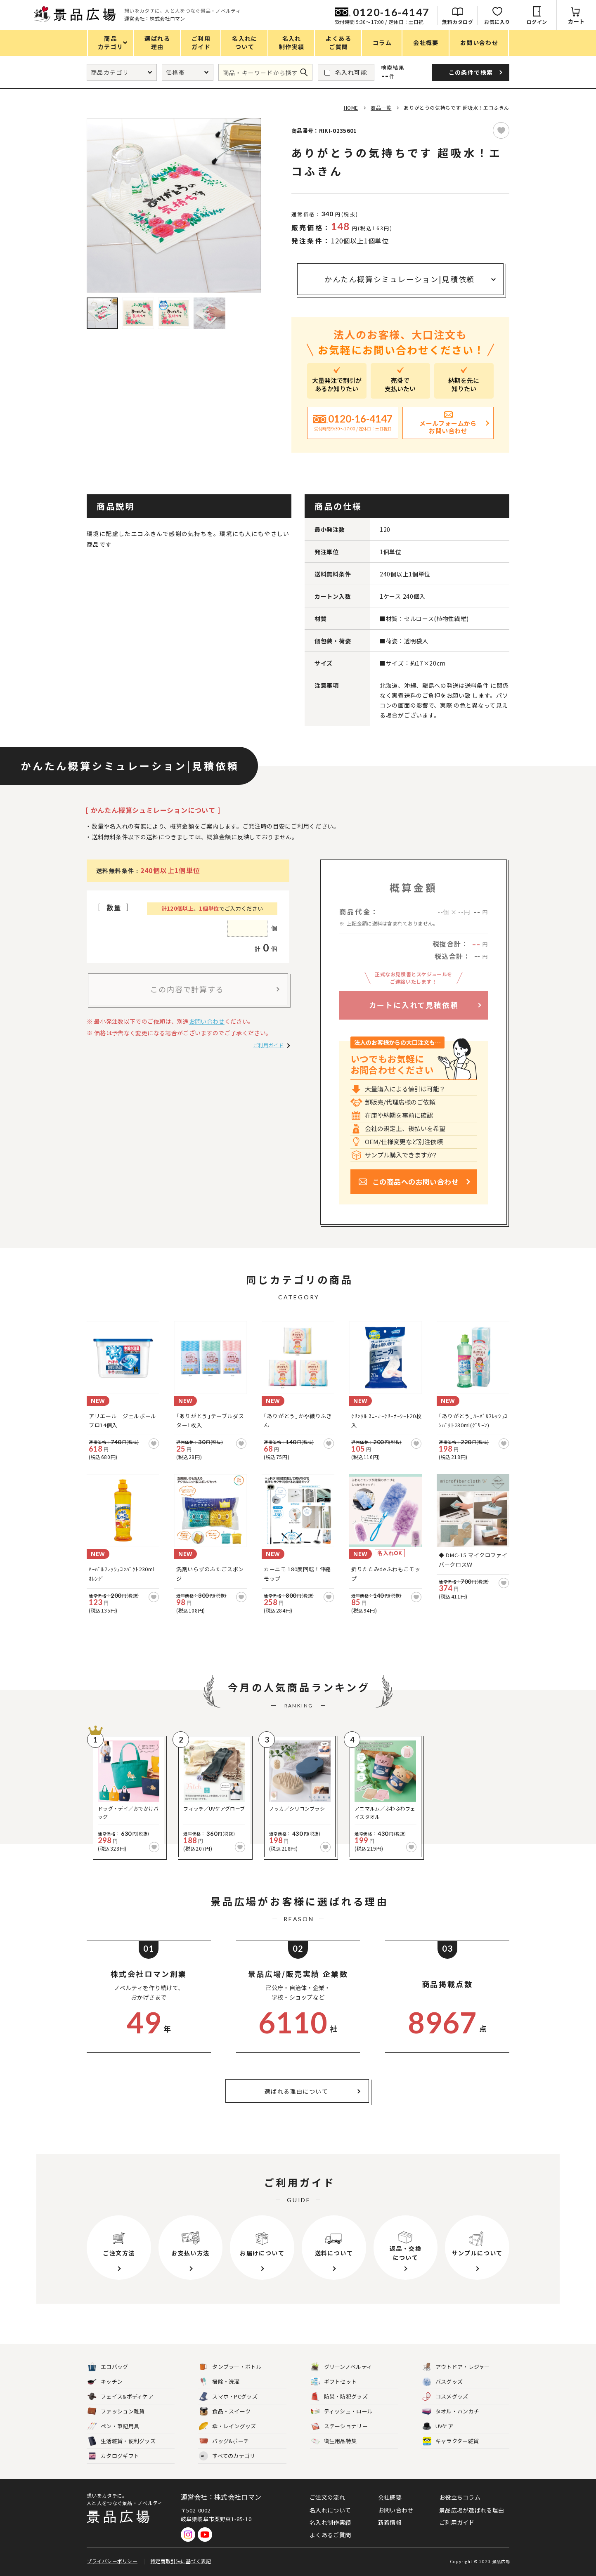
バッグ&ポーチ (224, 2441)
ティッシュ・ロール (342, 2411)
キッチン (105, 2382)
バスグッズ (442, 2382)
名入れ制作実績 (330, 2522)
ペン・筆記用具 (113, 2426)
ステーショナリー (339, 2426)
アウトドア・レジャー (456, 2367)
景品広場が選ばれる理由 (471, 2510)
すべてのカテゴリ (227, 2456)
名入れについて (330, 2510)
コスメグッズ (445, 2396)
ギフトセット (334, 2382)
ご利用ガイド (268, 1044)
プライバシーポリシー (112, 2560)
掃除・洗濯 (219, 2382)
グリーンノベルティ (341, 2367)
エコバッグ (108, 2367)
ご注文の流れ (327, 2497)
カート (576, 21)
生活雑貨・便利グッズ (122, 2441)
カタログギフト (113, 2456)
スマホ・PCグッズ (228, 2396)
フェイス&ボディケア (121, 2396)
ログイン (537, 21)
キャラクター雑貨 (450, 2441)
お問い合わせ (207, 1021)
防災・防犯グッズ (339, 2396)
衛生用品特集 (334, 2441)
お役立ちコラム (459, 2497)
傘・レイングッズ (227, 2426)
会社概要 (390, 2497)
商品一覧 (381, 107)
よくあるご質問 (330, 2535)
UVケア (437, 2426)
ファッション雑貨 (116, 2411)
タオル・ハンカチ (450, 2411)
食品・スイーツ (225, 2411)
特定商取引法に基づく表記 (180, 2560)
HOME (351, 107)
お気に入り (497, 21)
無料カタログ (457, 21)
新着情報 (390, 2522)
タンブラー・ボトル (230, 2367)
